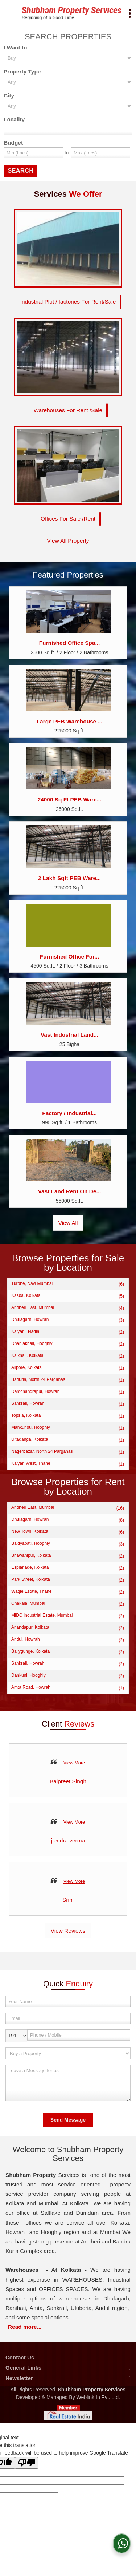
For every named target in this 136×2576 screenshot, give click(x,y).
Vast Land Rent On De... (69, 1191)
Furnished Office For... (69, 956)
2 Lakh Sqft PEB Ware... (69, 878)
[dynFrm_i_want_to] (68, 2053)
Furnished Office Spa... (69, 643)
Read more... (24, 2327)
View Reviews (68, 1931)
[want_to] (68, 58)
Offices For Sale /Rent (68, 518)
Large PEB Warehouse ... (70, 721)
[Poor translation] (26, 2463)
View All (68, 1223)
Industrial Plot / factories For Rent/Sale (68, 301)
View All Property (68, 541)
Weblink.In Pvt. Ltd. (98, 2397)
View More (74, 1762)
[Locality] (68, 129)
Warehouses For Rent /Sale (68, 410)
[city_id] (68, 106)
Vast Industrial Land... (69, 1035)
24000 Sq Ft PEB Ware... (70, 799)
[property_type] (68, 82)
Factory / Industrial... (69, 1113)
